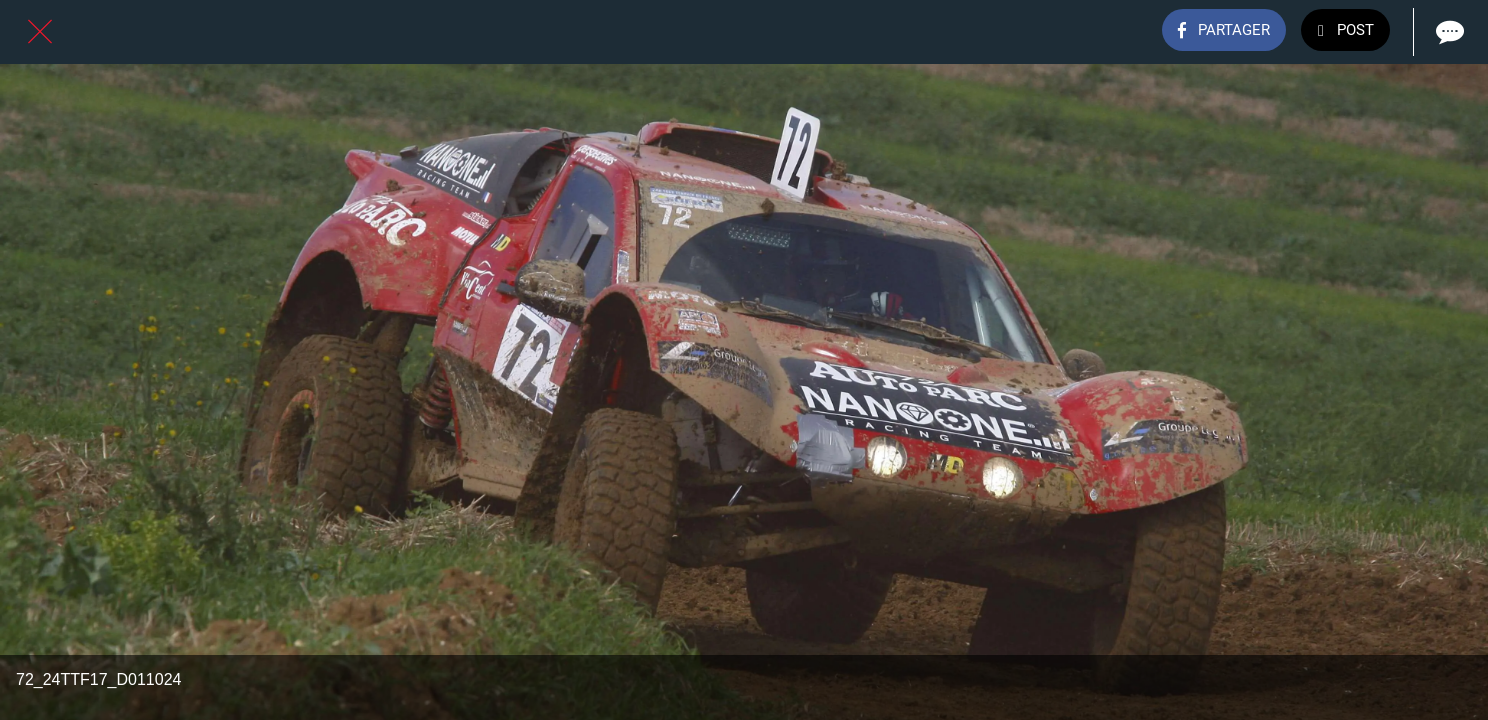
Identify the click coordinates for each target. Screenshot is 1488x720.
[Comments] (1448, 32)
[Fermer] (40, 32)
